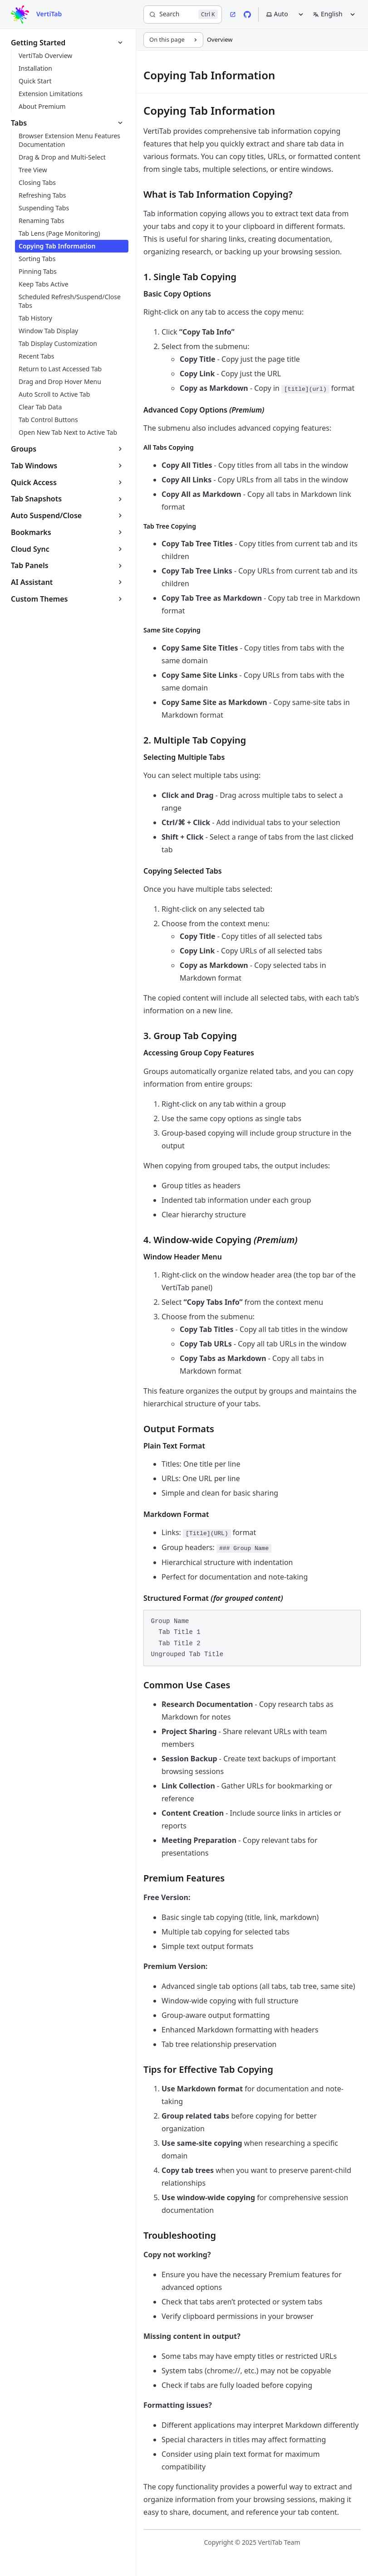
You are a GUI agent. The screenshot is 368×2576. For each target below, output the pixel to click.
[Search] (182, 14)
